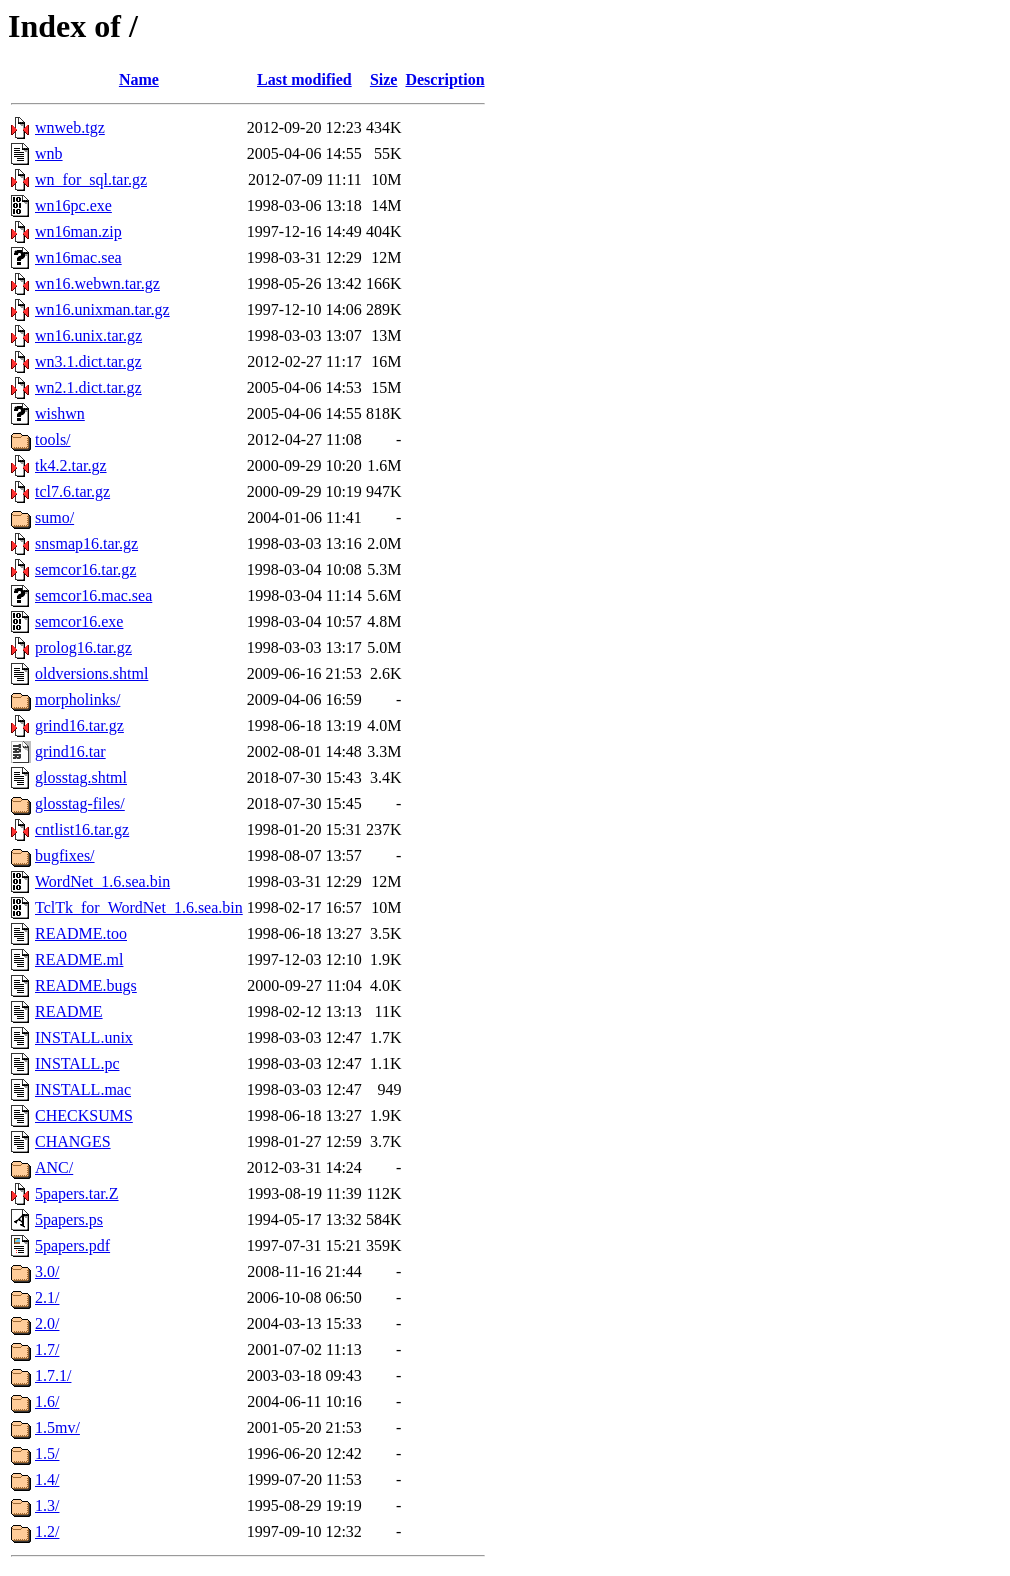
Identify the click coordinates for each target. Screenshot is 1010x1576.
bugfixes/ (65, 855)
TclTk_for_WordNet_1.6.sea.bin (139, 907)
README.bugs (86, 985)
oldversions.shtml (91, 673)
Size (384, 79)
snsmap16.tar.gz (86, 543)
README (69, 1011)
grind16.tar (70, 751)
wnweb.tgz (70, 127)
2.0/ (47, 1323)
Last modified (304, 79)
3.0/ (47, 1271)
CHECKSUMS (84, 1115)
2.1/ (47, 1297)
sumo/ (54, 517)
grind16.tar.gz (79, 725)
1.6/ (47, 1401)
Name (139, 79)
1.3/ (47, 1505)
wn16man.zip (78, 231)
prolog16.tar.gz (83, 647)
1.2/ (47, 1531)
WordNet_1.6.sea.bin (102, 881)
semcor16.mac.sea (93, 595)
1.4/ (47, 1479)
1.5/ (47, 1453)
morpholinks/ (77, 699)
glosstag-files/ (80, 803)
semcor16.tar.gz (85, 569)
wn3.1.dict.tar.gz (88, 361)
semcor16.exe (79, 621)
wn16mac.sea (78, 257)
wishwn (60, 413)
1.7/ (47, 1349)
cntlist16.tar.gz (82, 829)
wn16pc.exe (73, 205)
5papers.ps (69, 1219)
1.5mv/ (57, 1427)
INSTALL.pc (77, 1063)
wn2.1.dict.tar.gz (88, 387)
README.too (81, 933)
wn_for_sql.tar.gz (91, 179)
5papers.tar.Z (77, 1193)
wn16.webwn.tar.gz (97, 283)
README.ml (79, 959)
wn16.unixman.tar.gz (102, 309)
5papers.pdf (72, 1245)
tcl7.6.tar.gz (72, 491)
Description (444, 79)
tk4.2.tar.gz (71, 465)
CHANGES (73, 1141)
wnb (49, 153)
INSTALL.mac (83, 1089)
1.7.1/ (53, 1375)
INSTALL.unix (84, 1037)
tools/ (53, 439)
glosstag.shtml (81, 777)
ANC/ (54, 1167)
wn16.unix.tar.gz (88, 335)
